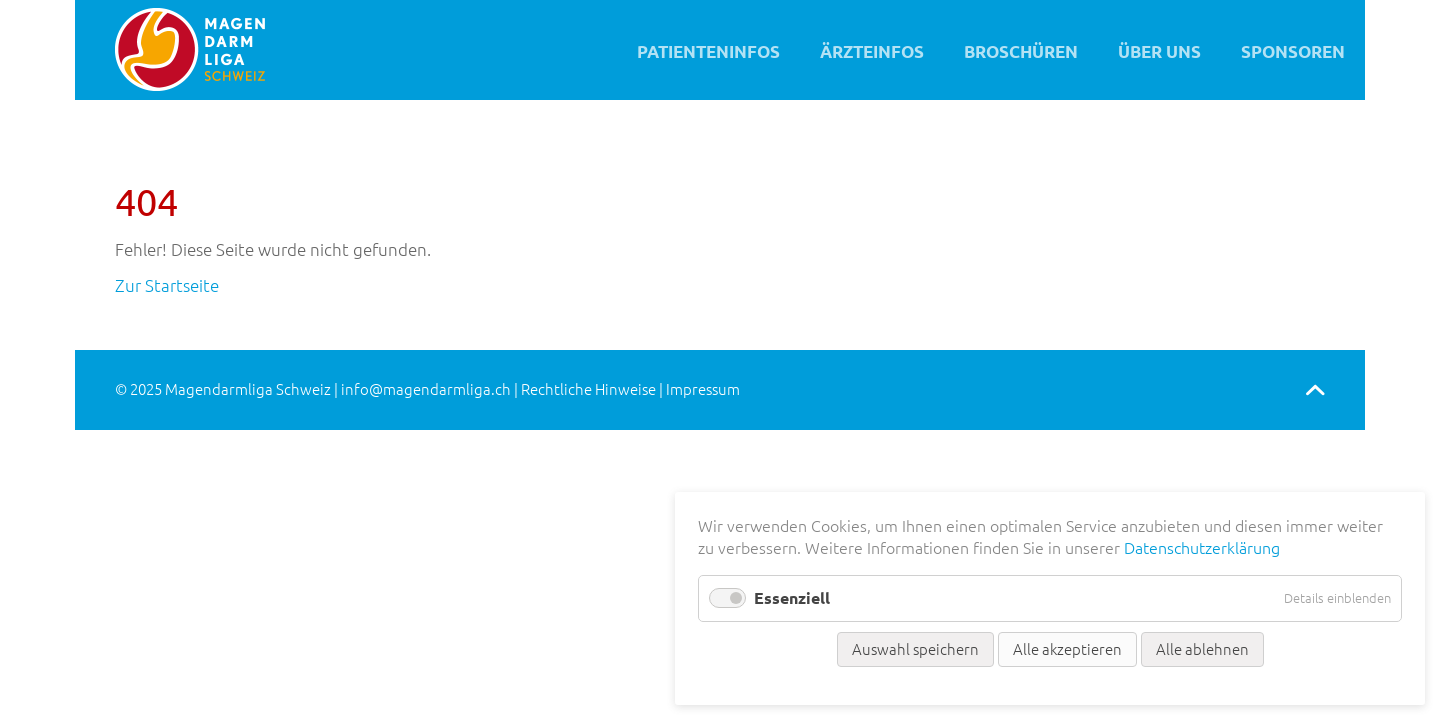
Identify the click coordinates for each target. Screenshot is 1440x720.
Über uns (1159, 51)
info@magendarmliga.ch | (431, 389)
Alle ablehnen (1202, 649)
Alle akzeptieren (1067, 649)
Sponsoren (1293, 51)
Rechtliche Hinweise (588, 389)
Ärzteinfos (872, 51)
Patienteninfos (708, 51)
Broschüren (1021, 51)
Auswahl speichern (915, 649)
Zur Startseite (167, 285)
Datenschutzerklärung (1202, 548)
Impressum (703, 389)
